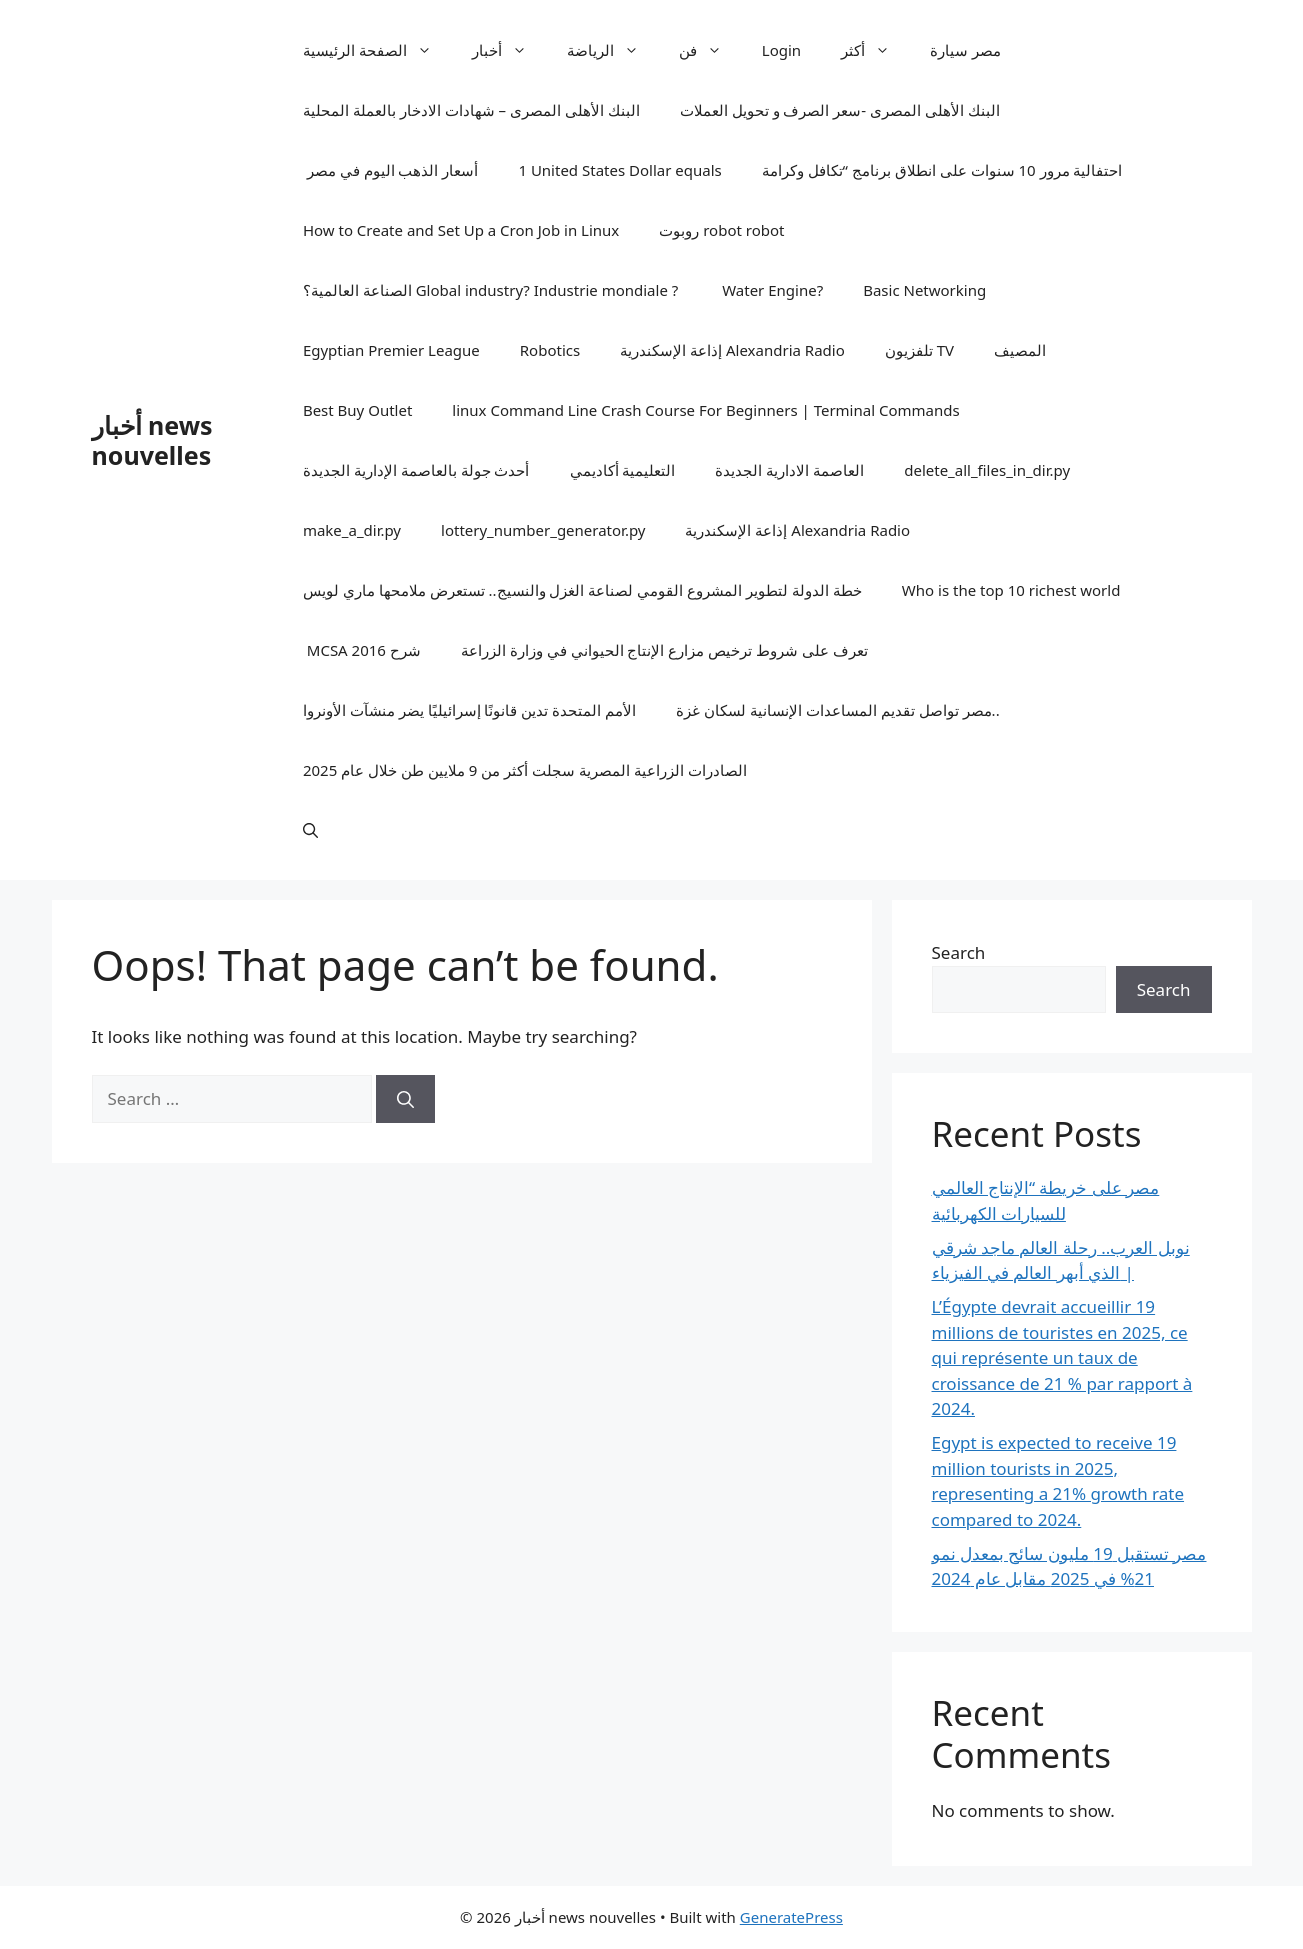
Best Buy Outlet (357, 410)
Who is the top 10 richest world (1011, 590)
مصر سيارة (965, 50)
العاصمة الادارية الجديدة (789, 470)
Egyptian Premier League (391, 350)
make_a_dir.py (352, 530)
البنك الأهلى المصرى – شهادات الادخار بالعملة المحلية (471, 110)
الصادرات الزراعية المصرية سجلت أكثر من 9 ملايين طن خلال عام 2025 (525, 770)
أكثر (875, 50)
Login (781, 50)
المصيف (1020, 350)
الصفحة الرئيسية (377, 50)
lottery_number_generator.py (543, 530)
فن (710, 50)
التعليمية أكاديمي (623, 470)
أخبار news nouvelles (152, 440)
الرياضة (613, 50)
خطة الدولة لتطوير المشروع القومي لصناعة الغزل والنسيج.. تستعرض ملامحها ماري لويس (582, 590)
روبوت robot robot (721, 230)
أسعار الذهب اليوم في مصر (391, 170)
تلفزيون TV (919, 350)
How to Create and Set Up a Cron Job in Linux (461, 230)
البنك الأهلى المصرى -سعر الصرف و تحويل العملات (840, 110)
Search (959, 952)
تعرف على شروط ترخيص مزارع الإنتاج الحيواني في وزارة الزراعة (664, 650)
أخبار (509, 50)
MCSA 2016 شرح (362, 650)
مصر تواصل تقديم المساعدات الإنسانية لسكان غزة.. (837, 710)
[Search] (405, 1099)
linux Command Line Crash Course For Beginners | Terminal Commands (705, 410)
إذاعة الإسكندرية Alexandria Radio (732, 350)
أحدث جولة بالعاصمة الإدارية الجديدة (416, 470)
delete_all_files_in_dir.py (987, 470)
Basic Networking (924, 290)
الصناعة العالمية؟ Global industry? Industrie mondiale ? (490, 290)
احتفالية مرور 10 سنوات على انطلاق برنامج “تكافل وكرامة (942, 170)
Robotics (550, 350)
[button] (310, 830)
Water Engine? (770, 290)
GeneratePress (791, 1917)
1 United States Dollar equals (619, 170)
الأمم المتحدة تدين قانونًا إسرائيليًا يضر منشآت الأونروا (469, 710)
